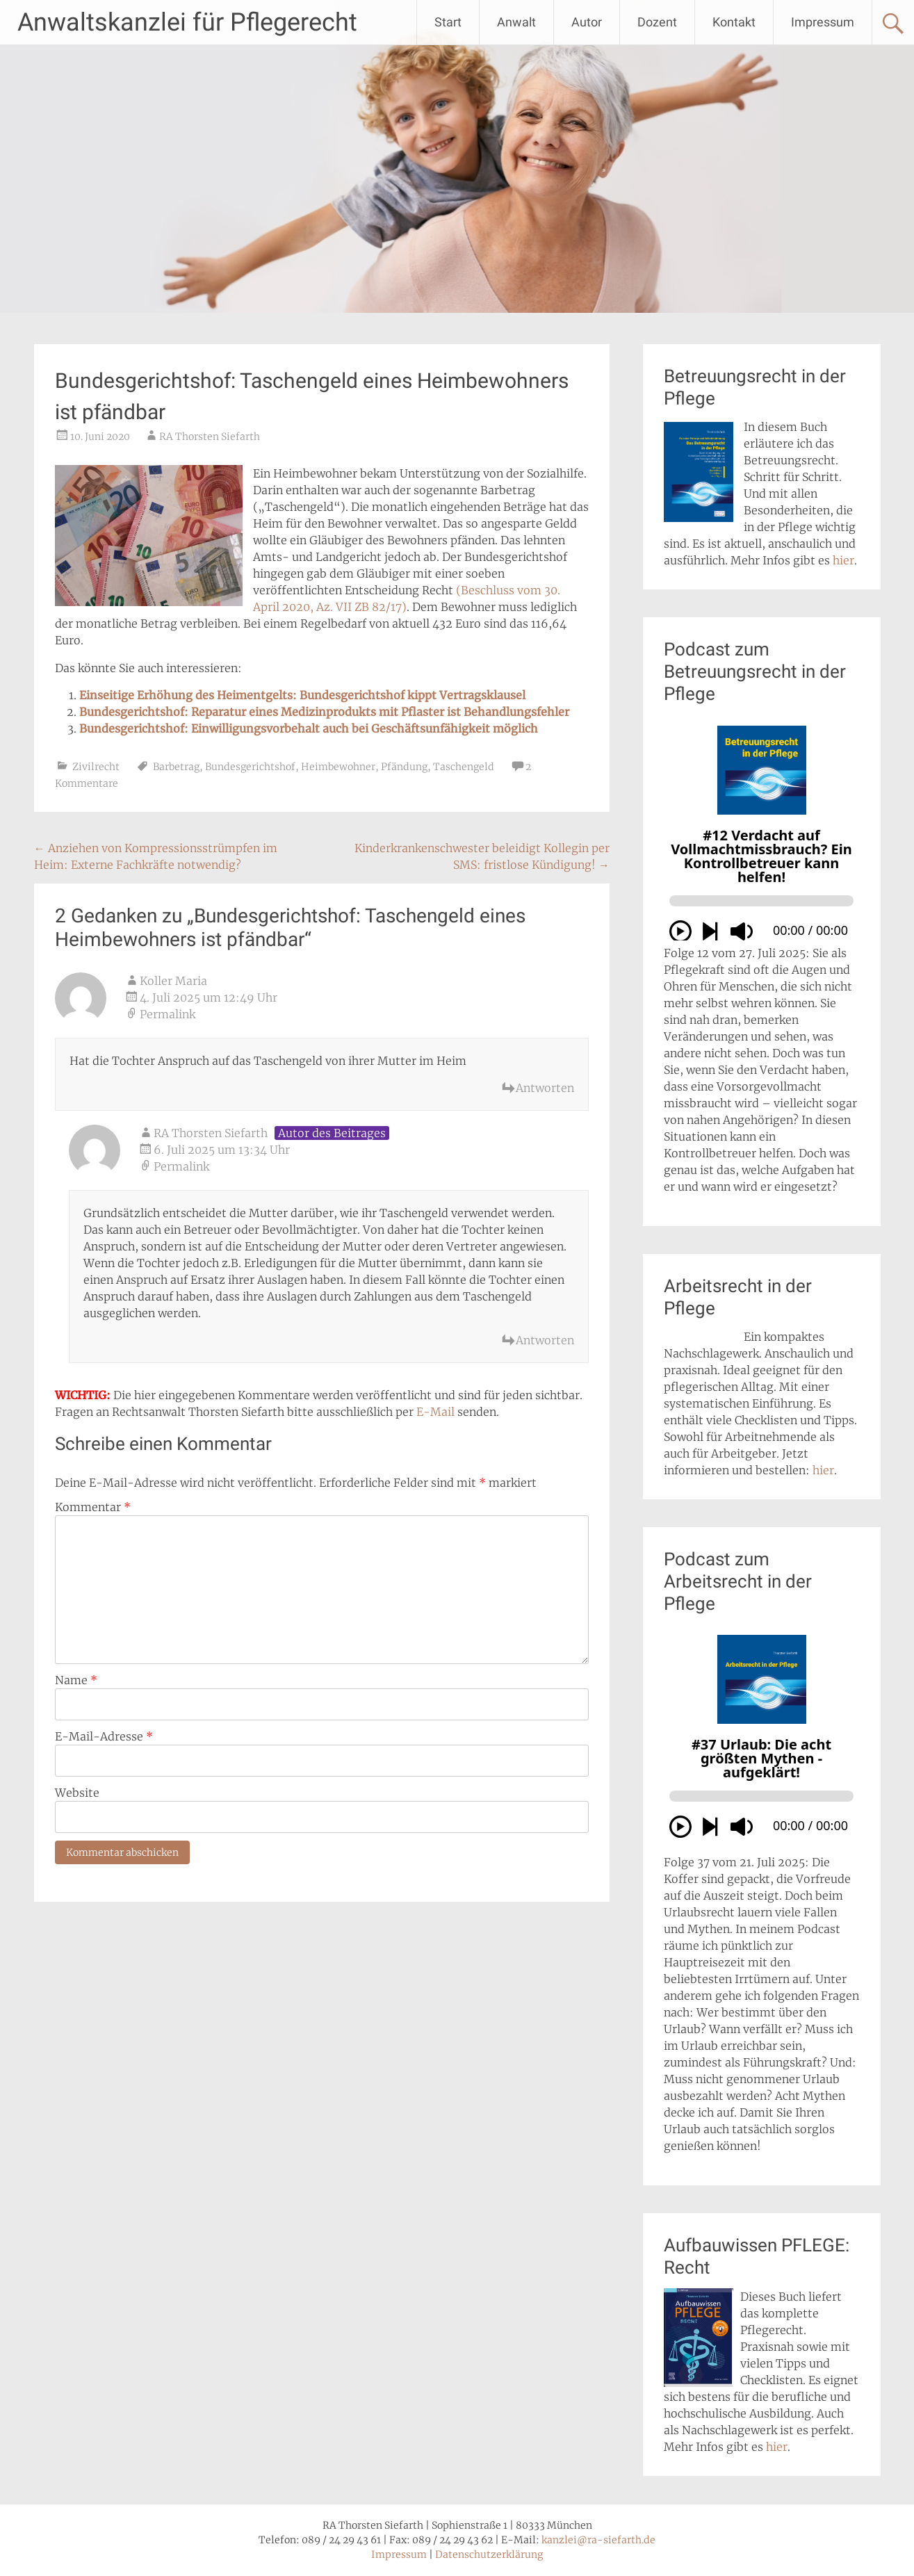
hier (843, 560)
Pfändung (404, 766)
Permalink (167, 1014)
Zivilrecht (96, 766)
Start (448, 22)
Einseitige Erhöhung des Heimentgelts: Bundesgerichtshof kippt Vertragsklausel (302, 695)
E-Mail (435, 1412)
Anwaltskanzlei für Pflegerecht (187, 22)
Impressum (822, 22)
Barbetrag (176, 766)
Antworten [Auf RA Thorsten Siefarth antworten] (545, 1340)
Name (76, 1680)
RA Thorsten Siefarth (209, 436)
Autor (586, 22)
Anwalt (516, 22)
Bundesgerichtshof (250, 766)
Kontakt (734, 22)
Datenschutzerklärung (489, 2554)
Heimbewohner (338, 766)
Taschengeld (463, 766)
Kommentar (93, 1507)
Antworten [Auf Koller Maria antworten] (545, 1088)
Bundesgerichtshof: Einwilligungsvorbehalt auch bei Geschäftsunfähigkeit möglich (308, 728)
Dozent (657, 22)
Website (77, 1793)
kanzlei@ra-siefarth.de (598, 2540)
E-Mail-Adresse (104, 1736)
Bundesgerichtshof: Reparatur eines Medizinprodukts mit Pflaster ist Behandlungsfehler (324, 712)
